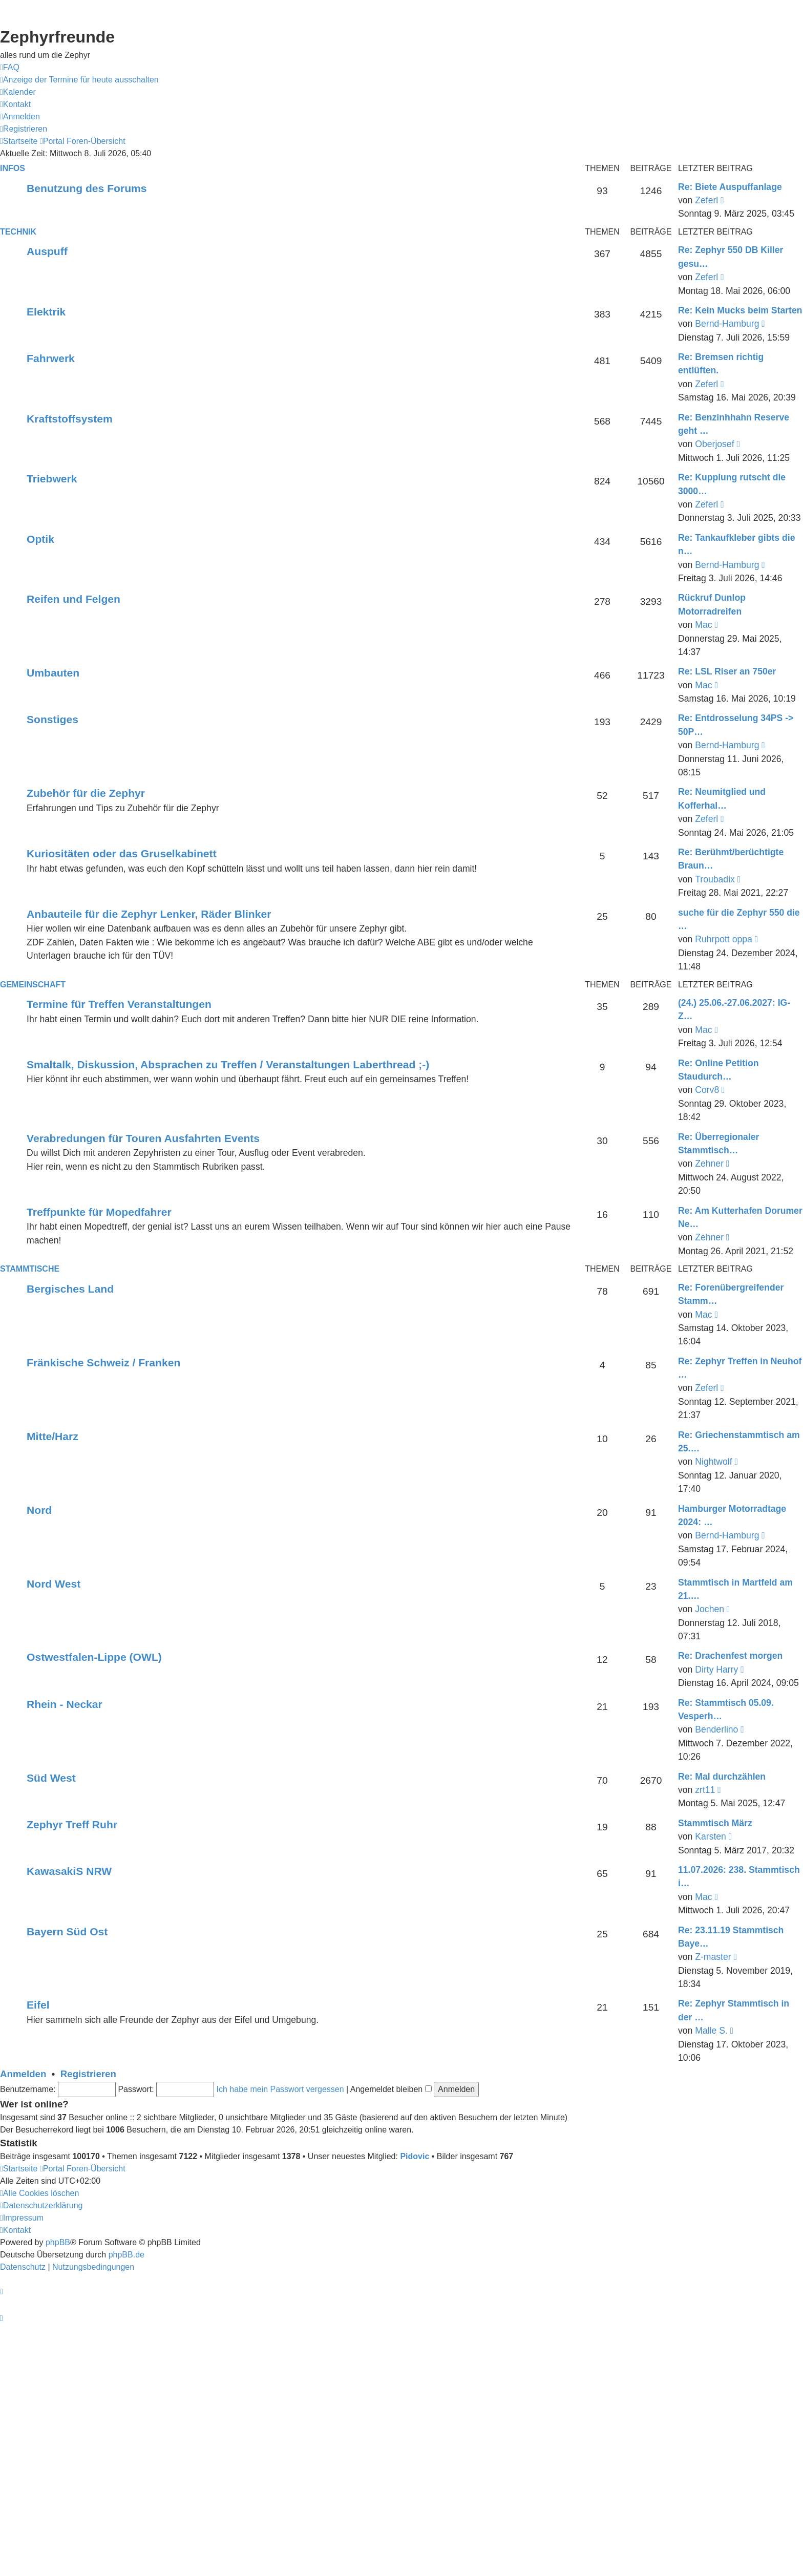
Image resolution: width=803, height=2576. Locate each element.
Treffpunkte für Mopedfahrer (99, 1212)
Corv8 (707, 1090)
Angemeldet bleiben (391, 2089)
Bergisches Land (70, 1289)
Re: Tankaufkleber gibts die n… (736, 544)
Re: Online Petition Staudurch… (718, 1070)
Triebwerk (52, 478)
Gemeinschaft (33, 984)
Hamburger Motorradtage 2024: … (732, 1515)
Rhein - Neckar (64, 1704)
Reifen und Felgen (73, 599)
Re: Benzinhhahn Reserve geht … (733, 424)
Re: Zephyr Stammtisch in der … (733, 2010)
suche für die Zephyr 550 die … (739, 919)
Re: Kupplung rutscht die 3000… (732, 484)
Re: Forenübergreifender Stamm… (731, 1294)
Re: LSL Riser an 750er (727, 671)
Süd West (51, 1778)
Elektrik (46, 312)
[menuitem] (9, 67)
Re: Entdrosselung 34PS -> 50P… (735, 724)
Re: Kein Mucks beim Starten (740, 310)
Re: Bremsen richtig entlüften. (721, 363)
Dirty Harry (716, 1669)
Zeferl (706, 200)
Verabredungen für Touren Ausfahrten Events (143, 1138)
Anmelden (23, 2073)
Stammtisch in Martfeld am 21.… (735, 1589)
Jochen (709, 1609)
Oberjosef (714, 444)
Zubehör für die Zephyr (86, 793)
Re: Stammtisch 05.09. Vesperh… (726, 1709)
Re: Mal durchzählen (722, 1776)
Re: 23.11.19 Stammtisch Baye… (731, 1937)
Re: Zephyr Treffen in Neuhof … (739, 1368)
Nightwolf (713, 1461)
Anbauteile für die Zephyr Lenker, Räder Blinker (149, 914)
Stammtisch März (715, 1823)
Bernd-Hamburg (727, 324)
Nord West (53, 1584)
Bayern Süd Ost (67, 1931)
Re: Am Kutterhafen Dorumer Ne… (740, 1217)
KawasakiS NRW (69, 1871)
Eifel (38, 2005)
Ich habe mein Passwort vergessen (280, 2089)
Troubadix (715, 879)
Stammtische (29, 1268)
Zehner (709, 1163)
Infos (12, 168)
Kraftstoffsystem (70, 419)
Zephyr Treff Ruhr (72, 1824)
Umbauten (53, 673)
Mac (703, 625)
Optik (40, 539)
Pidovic (414, 2156)
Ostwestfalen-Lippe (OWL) (94, 1657)
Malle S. (711, 2030)
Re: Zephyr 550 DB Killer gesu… (730, 256)
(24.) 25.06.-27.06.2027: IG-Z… (734, 1009)
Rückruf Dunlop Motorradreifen (712, 604)
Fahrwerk (51, 358)
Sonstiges (52, 719)
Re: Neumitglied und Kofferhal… (722, 798)
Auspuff (47, 251)
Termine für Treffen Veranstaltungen (119, 1004)
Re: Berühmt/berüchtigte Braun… (731, 859)
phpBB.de (126, 2254)
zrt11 (705, 1790)
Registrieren (88, 2073)
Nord (39, 1510)
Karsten (710, 1836)
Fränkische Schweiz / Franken (103, 1362)
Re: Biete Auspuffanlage (730, 187)
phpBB (58, 2242)
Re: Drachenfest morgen (730, 1656)
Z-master (713, 1957)
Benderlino (716, 1729)
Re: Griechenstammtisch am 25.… (739, 1441)
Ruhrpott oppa (723, 939)
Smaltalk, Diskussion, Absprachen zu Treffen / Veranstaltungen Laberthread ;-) (228, 1064)
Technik (18, 231)
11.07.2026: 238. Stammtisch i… (739, 1876)
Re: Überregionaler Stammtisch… (718, 1143)
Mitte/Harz (52, 1436)
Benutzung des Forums (87, 188)
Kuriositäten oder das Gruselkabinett (122, 853)
